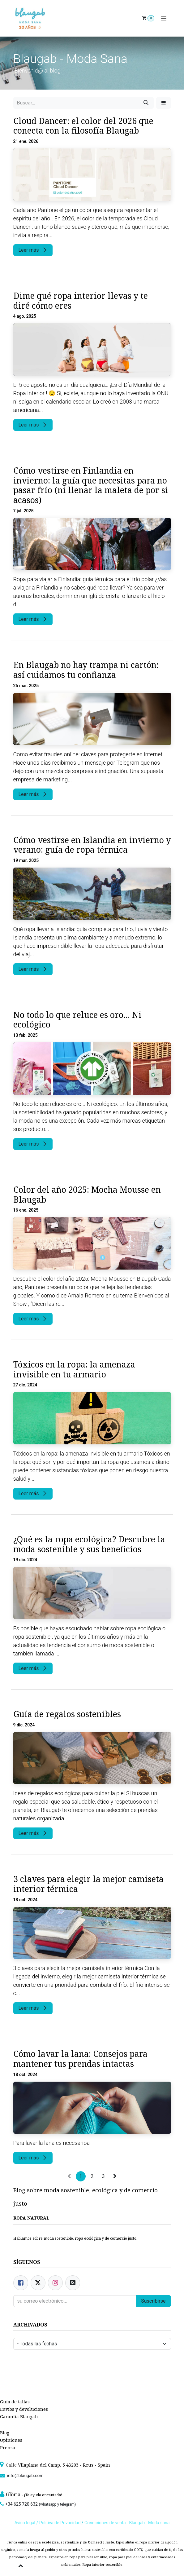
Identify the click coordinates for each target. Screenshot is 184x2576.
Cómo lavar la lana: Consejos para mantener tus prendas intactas (80, 2059)
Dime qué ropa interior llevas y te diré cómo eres (80, 301)
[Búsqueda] (146, 103)
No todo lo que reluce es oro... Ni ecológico (77, 1020)
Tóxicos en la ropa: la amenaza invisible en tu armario (74, 1370)
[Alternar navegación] (163, 18)
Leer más (33, 250)
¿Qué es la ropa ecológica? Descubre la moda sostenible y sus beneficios (89, 1544)
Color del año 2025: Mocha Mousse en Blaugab (87, 1195)
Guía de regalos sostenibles (67, 1714)
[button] (163, 103)
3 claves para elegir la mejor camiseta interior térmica (88, 1884)
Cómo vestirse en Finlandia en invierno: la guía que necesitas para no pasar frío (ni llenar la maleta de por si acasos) (90, 486)
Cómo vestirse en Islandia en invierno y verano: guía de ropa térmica (92, 845)
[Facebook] (20, 2282)
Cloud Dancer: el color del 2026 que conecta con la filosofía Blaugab (83, 126)
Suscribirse (153, 2301)
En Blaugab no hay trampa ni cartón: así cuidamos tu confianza (86, 670)
